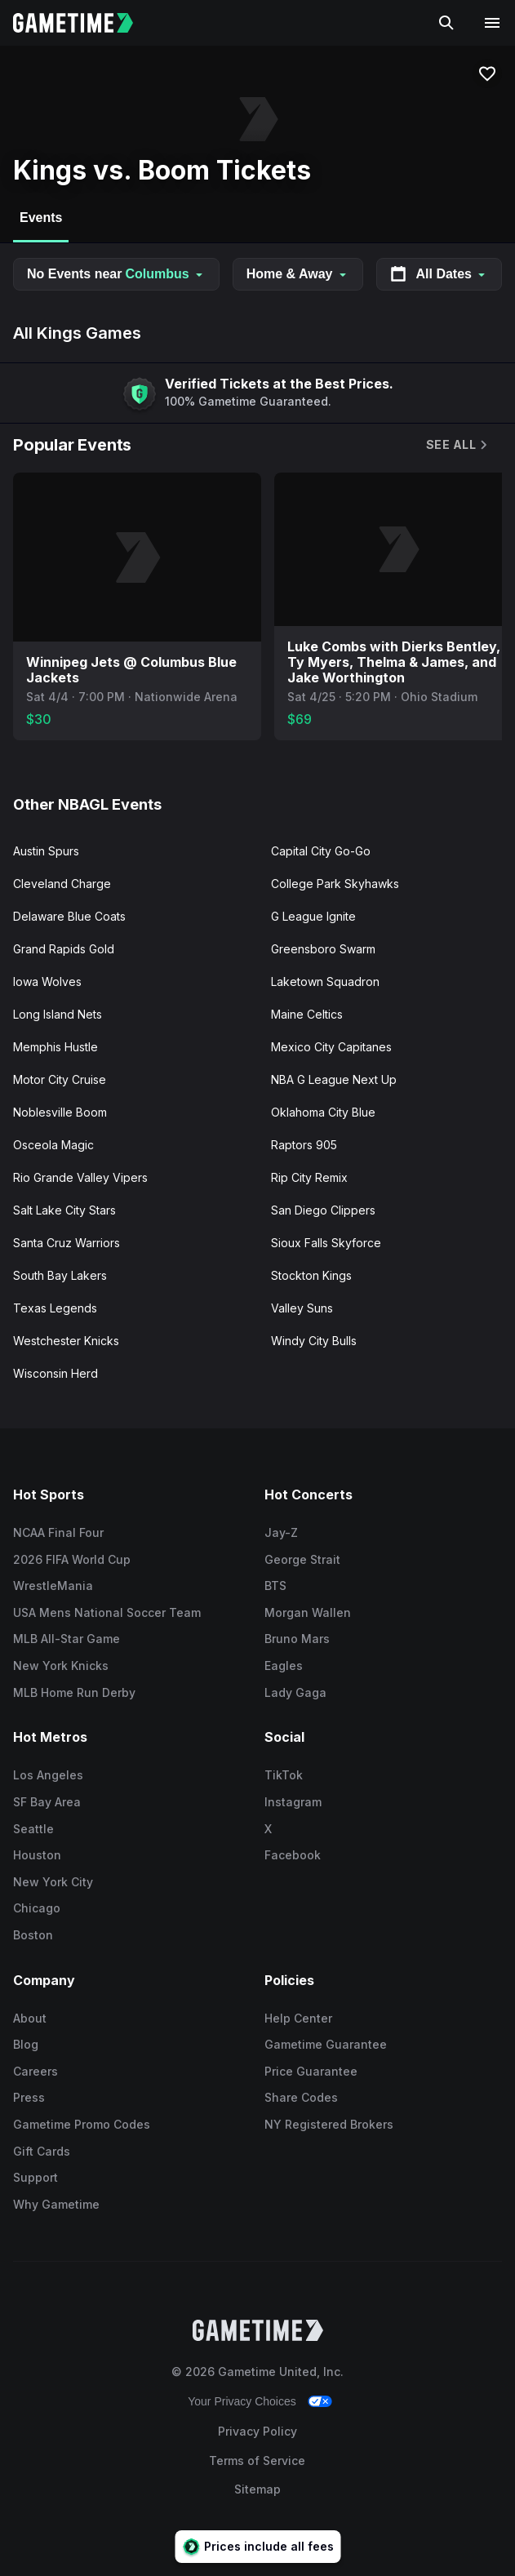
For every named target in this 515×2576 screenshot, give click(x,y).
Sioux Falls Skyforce (326, 1243)
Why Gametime (56, 2204)
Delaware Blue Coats (69, 916)
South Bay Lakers (60, 1275)
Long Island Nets (57, 1014)
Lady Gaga (295, 1692)
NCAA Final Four (58, 1532)
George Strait (302, 1559)
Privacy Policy (257, 2431)
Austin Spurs (46, 851)
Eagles (283, 1665)
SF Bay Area (47, 1802)
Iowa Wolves (47, 981)
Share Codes (301, 2097)
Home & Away (297, 274)
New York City (53, 1882)
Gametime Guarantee (325, 2044)
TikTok (283, 1775)
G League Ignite (313, 916)
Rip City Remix (309, 1177)
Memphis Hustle (55, 1047)
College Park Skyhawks (335, 883)
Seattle (33, 1829)
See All (458, 444)
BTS (275, 1585)
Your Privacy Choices (242, 2401)
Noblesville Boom (60, 1112)
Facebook (292, 1855)
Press (29, 2097)
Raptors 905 (304, 1145)
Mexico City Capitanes (331, 1047)
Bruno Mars (297, 1639)
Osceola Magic (53, 1145)
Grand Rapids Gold (63, 949)
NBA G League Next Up (334, 1079)
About (30, 2018)
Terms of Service (257, 2460)
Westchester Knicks (66, 1341)
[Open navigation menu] (492, 23)
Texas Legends (55, 1308)
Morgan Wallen (307, 1612)
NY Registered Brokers (328, 2124)
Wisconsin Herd (55, 1373)
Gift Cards (41, 2151)
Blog (25, 2044)
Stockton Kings (311, 1275)
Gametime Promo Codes (81, 2124)
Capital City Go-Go (321, 851)
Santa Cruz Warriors (66, 1243)
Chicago (36, 1908)
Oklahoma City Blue (323, 1112)
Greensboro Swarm (323, 949)
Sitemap (257, 2489)
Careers (35, 2071)
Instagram (293, 1802)
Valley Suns (302, 1308)
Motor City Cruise (59, 1079)
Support (35, 2177)
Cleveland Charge (62, 883)
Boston (33, 1935)
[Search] (446, 23)
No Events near (116, 274)
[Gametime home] (83, 23)
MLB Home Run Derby (74, 1692)
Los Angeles (48, 1775)
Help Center (298, 2018)
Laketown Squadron (325, 981)
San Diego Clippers (323, 1210)
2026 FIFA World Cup (72, 1559)
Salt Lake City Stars (64, 1210)
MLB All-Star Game (66, 1639)
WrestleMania (53, 1585)
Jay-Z (281, 1532)
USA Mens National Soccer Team (107, 1612)
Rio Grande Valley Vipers (80, 1177)
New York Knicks (61, 1665)
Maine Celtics (307, 1014)
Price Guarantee (310, 2071)
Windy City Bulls (314, 1341)
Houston (37, 1855)
